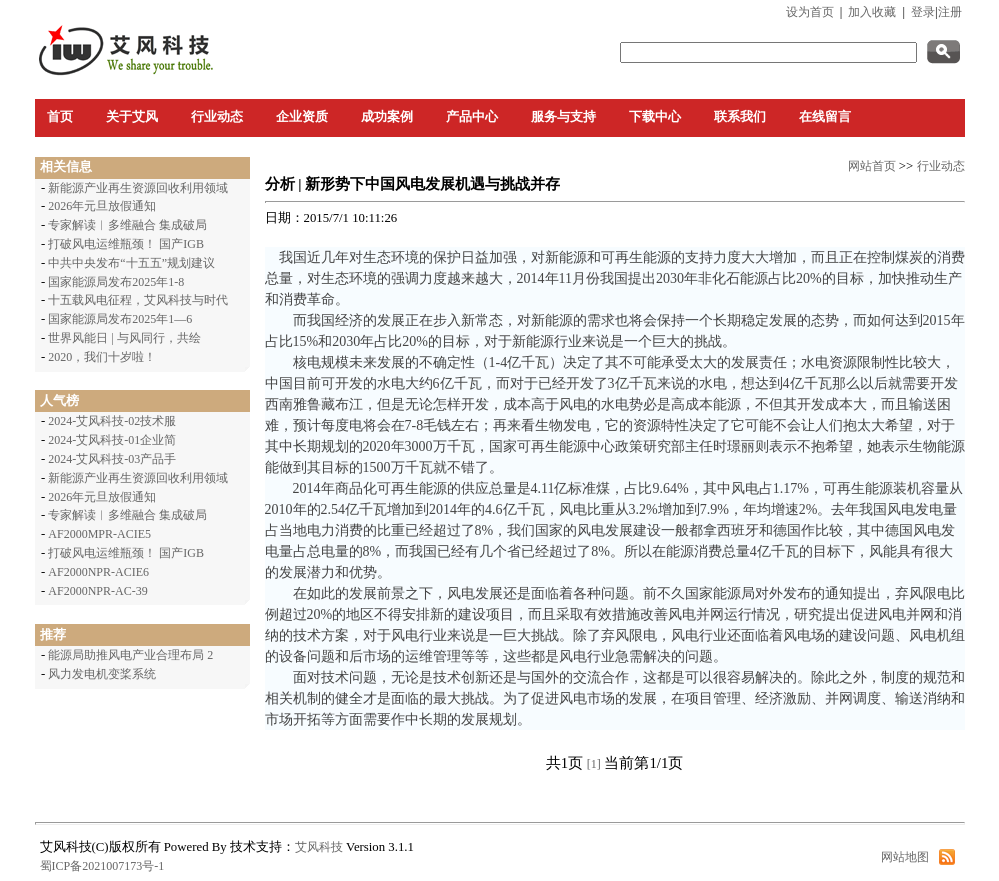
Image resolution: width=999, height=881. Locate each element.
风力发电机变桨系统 (102, 674)
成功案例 (387, 117)
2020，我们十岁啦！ (102, 357)
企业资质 (302, 117)
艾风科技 (319, 847)
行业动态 (217, 117)
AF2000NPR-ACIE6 (98, 572)
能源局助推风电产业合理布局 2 (130, 655)
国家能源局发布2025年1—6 (120, 319)
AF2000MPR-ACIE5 (99, 534)
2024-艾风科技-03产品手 (112, 459)
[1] (594, 764)
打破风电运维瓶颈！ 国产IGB (126, 244)
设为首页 (810, 12)
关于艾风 (132, 117)
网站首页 (872, 166)
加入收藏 (872, 12)
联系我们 (740, 117)
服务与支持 (563, 117)
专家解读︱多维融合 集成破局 (127, 225)
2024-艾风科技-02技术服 (112, 421)
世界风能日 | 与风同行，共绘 (124, 338)
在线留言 (825, 117)
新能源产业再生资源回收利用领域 (138, 188)
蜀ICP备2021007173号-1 (102, 866)
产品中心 (472, 117)
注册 (950, 12)
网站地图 (905, 857)
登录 (923, 12)
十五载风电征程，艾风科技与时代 (138, 300)
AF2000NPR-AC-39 (97, 591)
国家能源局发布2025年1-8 (116, 282)
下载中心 (655, 117)
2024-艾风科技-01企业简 (112, 440)
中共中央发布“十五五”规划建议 (131, 263)
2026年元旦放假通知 (102, 206)
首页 (60, 117)
